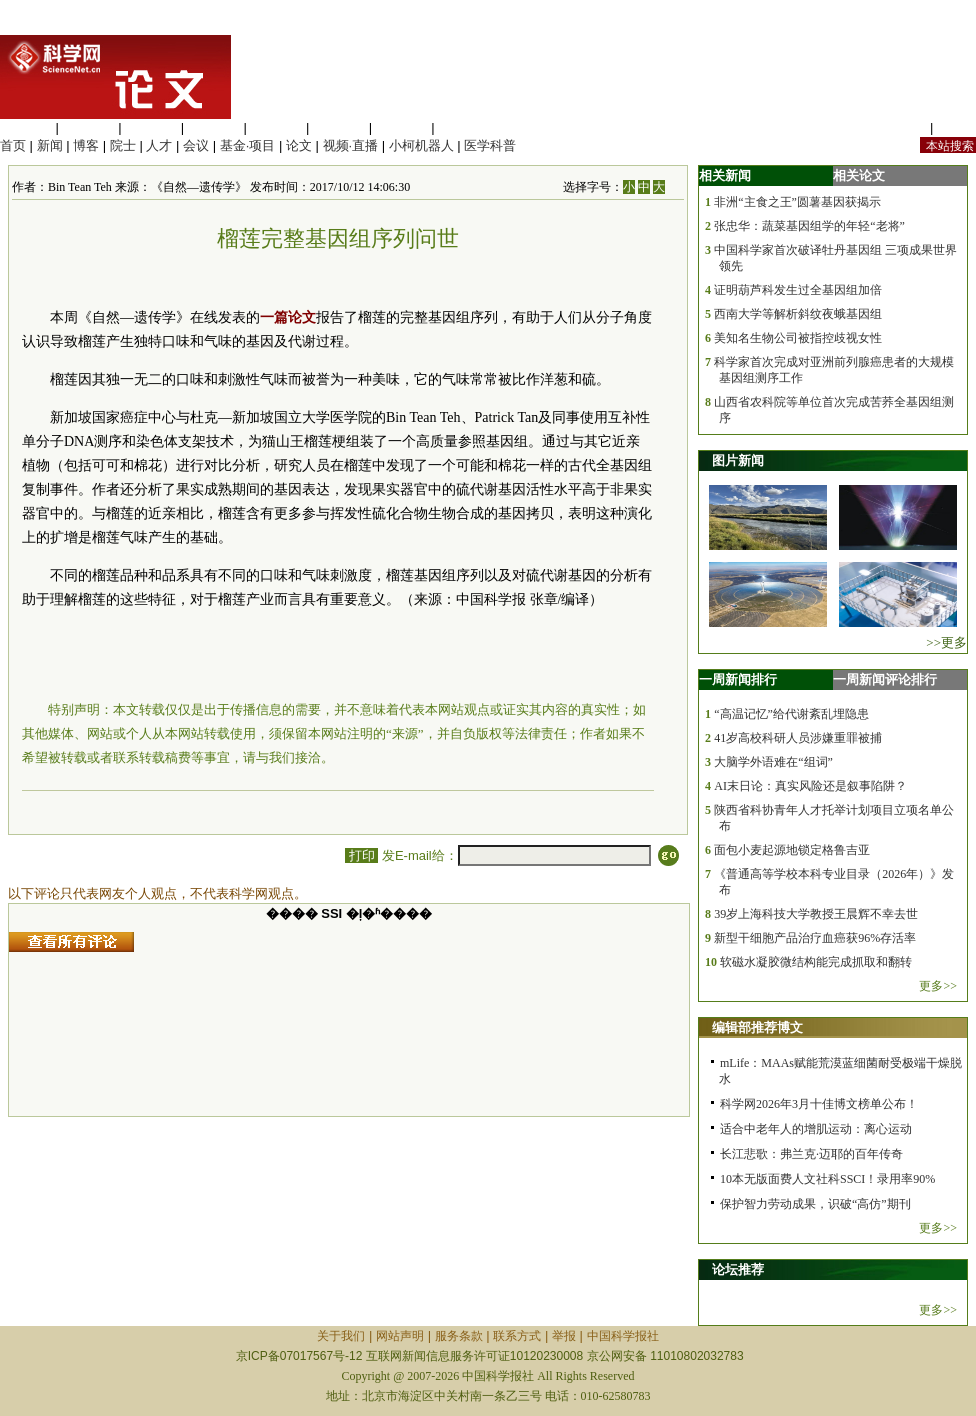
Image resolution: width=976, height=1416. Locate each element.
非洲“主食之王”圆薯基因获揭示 (797, 202)
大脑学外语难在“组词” (773, 762)
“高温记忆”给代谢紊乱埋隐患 (791, 714)
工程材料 (214, 127)
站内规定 (900, 127)
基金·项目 (248, 145)
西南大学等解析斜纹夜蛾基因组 (798, 314)
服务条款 (459, 1336)
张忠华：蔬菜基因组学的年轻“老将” (809, 226)
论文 (299, 145)
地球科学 (339, 127)
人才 (159, 145)
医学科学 (89, 127)
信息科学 (276, 127)
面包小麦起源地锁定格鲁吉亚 (792, 850)
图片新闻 (738, 460)
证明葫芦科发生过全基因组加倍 (798, 290)
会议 (196, 145)
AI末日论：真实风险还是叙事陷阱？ (810, 786)
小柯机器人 (421, 145)
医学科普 (490, 145)
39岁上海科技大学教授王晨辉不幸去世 (816, 914)
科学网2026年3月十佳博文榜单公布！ (819, 1104)
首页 (13, 145)
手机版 (956, 127)
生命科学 (26, 127)
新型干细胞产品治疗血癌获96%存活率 (815, 938)
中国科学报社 (623, 1336)
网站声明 (400, 1336)
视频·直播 (351, 145)
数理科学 (402, 127)
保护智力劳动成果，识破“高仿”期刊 (815, 1204)
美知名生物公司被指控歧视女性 (798, 338)
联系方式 (517, 1336)
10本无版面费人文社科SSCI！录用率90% (827, 1179)
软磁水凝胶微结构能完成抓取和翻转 (816, 962)
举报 (564, 1336)
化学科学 (151, 127)
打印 (361, 855)
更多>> (938, 986)
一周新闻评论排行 (885, 679)
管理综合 (464, 127)
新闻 (50, 145)
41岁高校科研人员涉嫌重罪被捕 (798, 738)
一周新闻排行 (738, 679)
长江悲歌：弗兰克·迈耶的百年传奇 (811, 1154)
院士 (123, 145)
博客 (86, 145)
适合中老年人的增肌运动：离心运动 (816, 1129)
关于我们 (341, 1336)
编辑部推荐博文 (757, 1027)
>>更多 (946, 642)
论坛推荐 (738, 1269)
